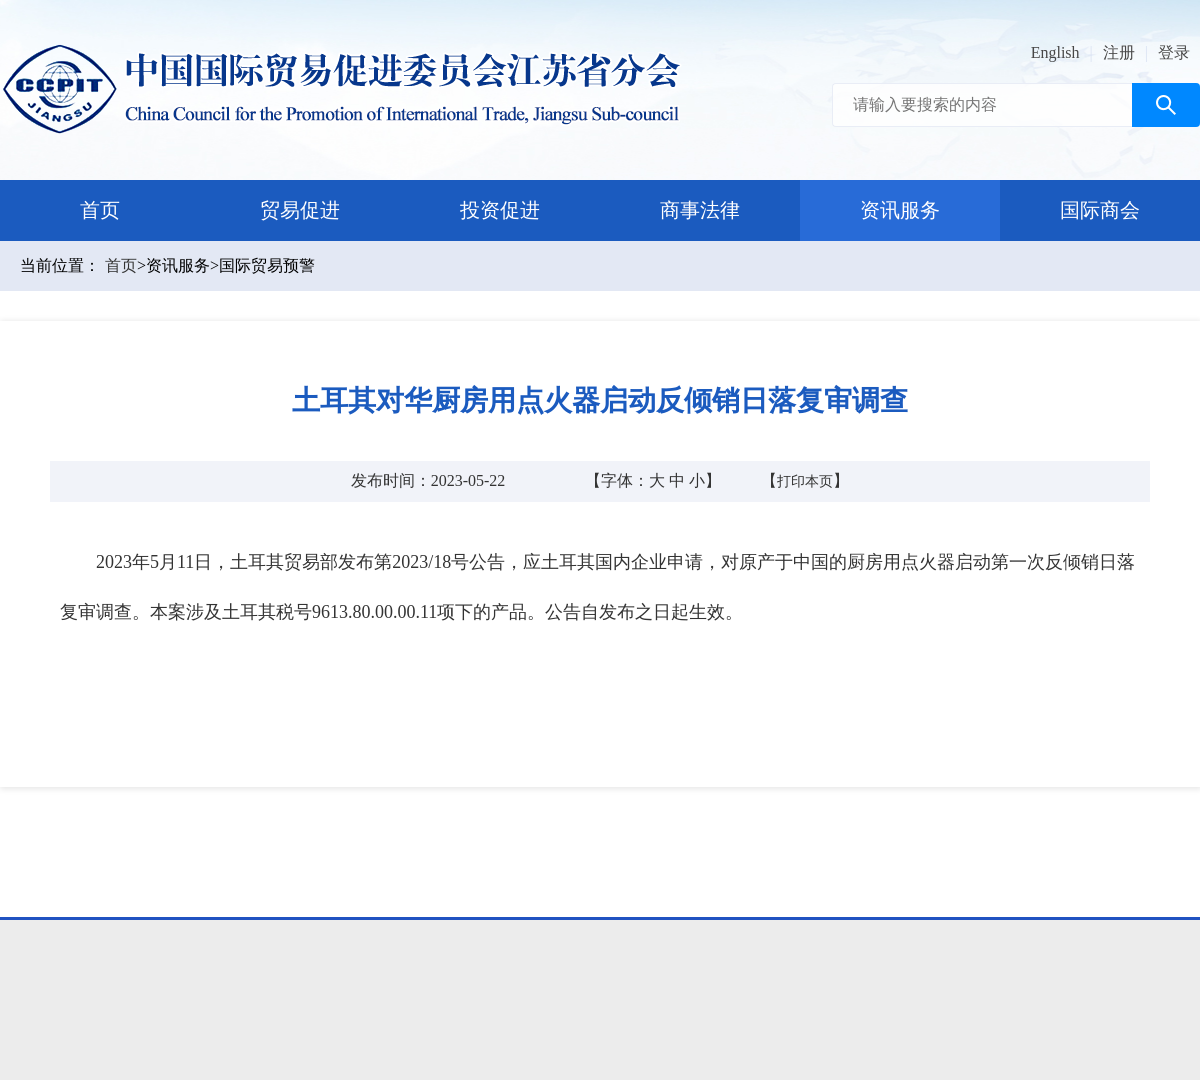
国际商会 (1100, 210)
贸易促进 (300, 210)
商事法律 (700, 210)
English (1055, 52)
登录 (1174, 52)
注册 (1119, 52)
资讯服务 (900, 210)
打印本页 (805, 481)
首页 (100, 210)
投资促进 (500, 210)
